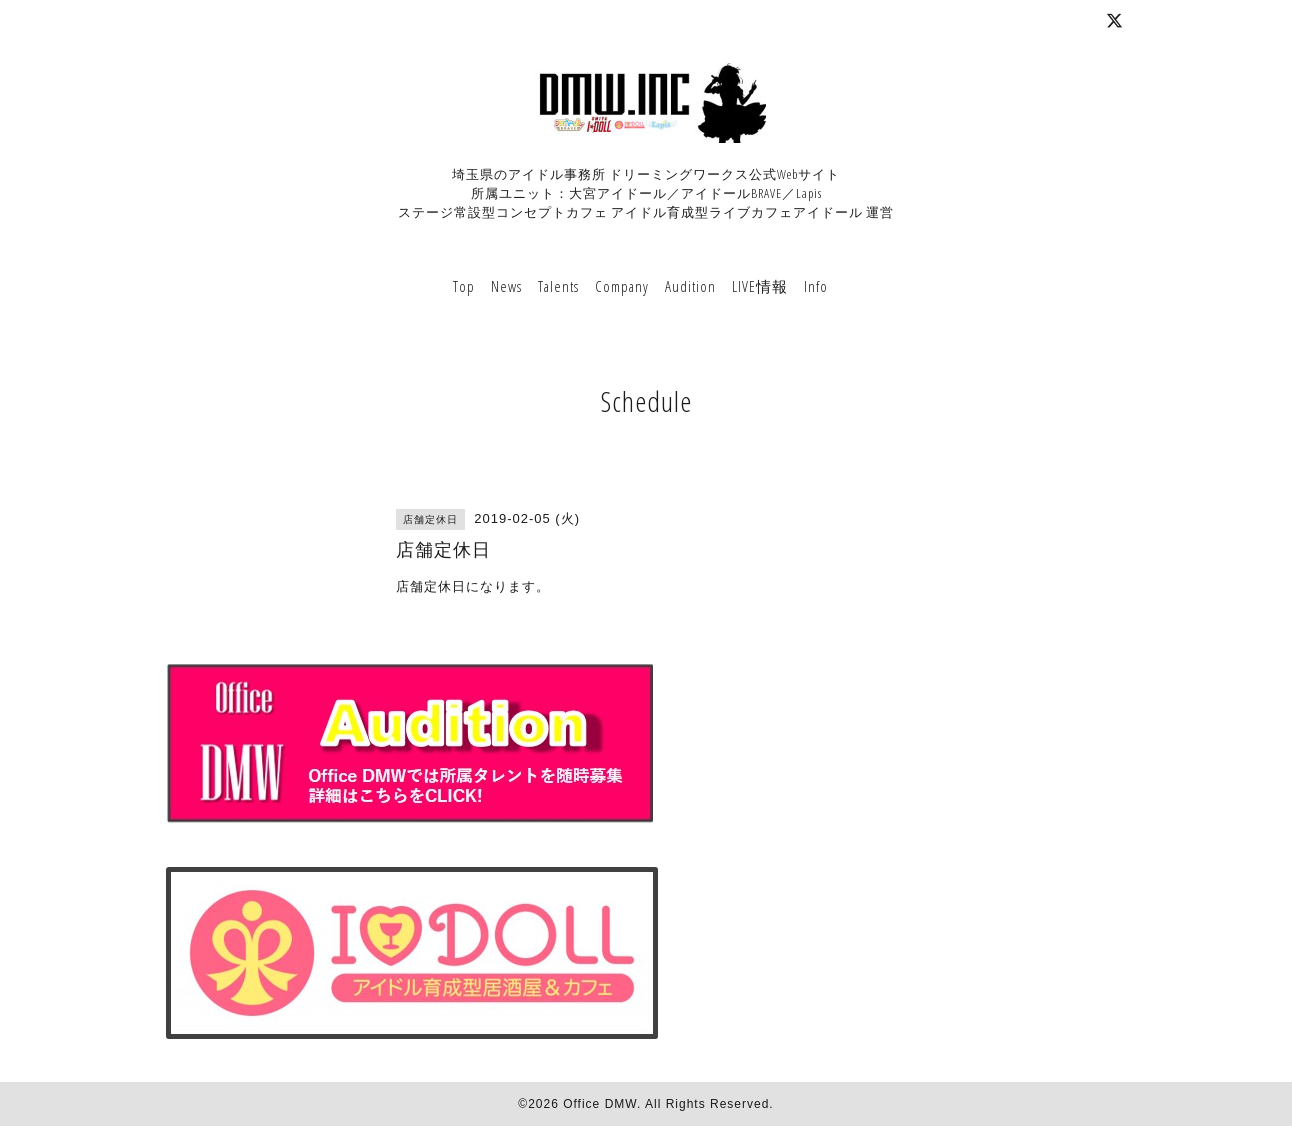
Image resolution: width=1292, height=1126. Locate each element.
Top (464, 286)
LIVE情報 (760, 286)
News (506, 286)
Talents (558, 286)
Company (622, 286)
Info (816, 286)
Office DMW (600, 1104)
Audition (690, 286)
